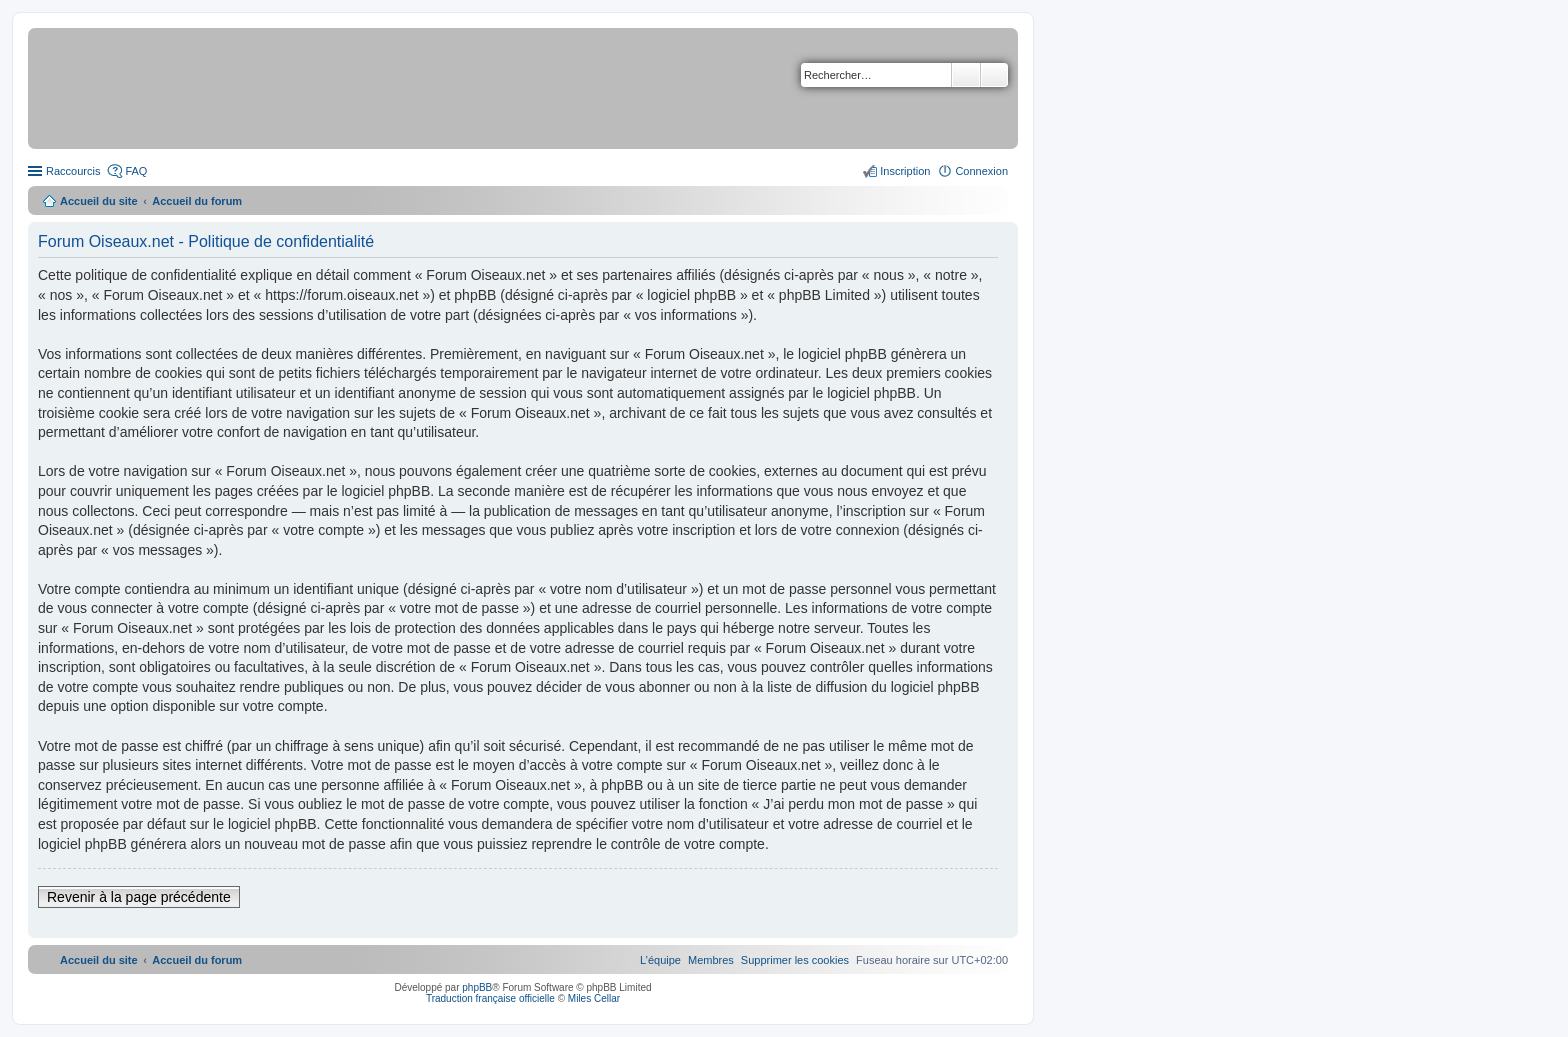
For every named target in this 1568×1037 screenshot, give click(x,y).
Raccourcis (73, 171)
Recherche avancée (994, 75)
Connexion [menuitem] (981, 171)
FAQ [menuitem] (136, 171)
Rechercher (966, 75)
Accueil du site (99, 201)
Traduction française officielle (490, 998)
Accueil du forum (197, 201)
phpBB (477, 987)
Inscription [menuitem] (905, 171)
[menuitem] (795, 960)
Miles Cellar (594, 998)
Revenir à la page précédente (139, 897)
